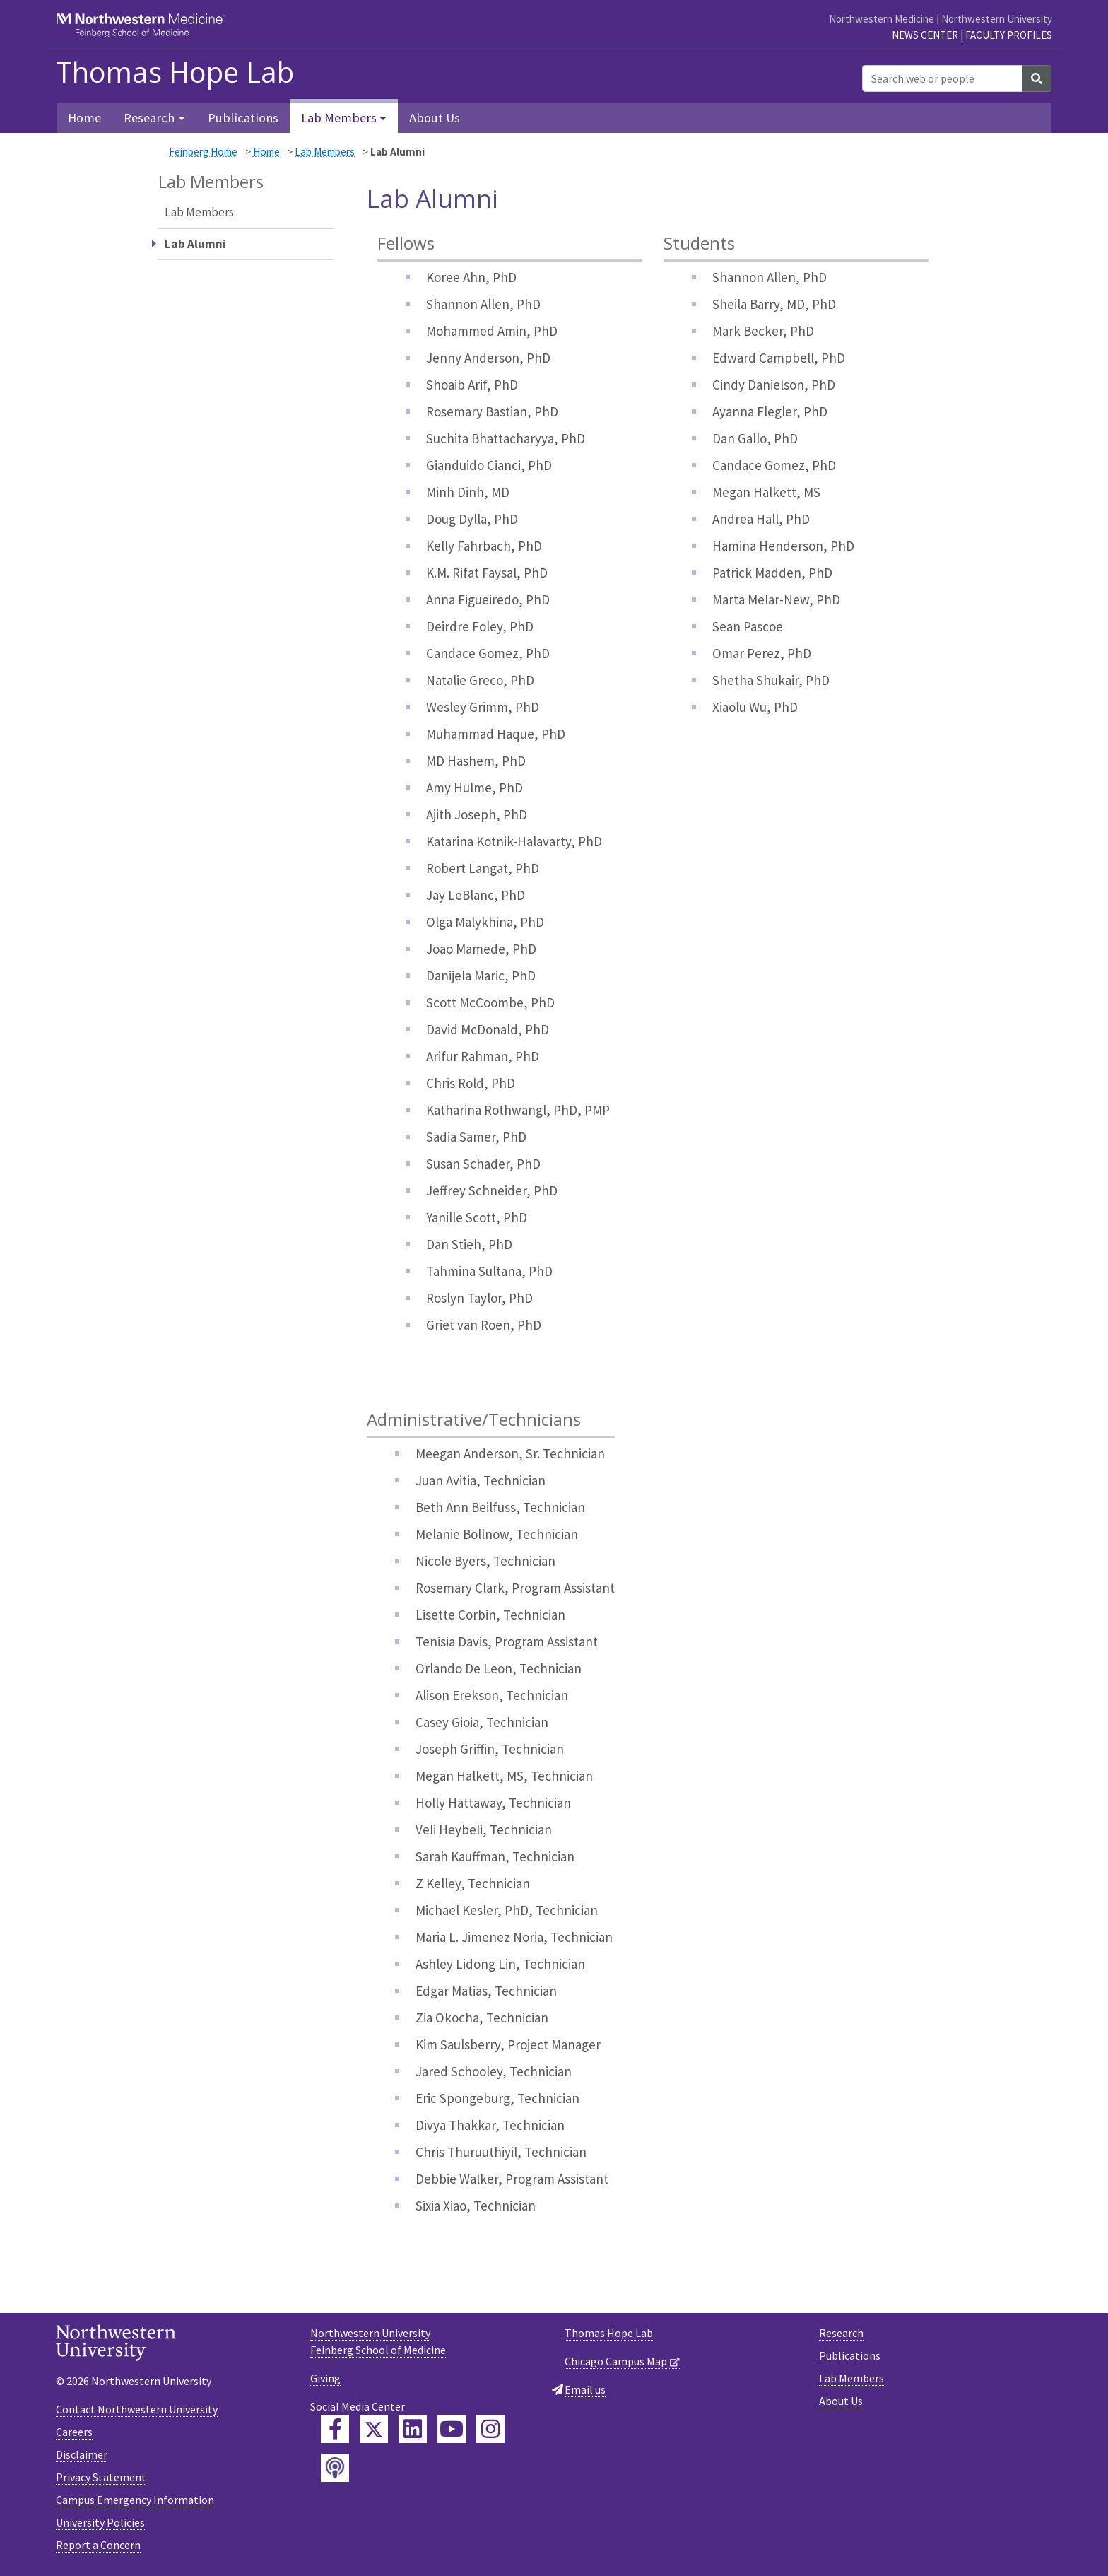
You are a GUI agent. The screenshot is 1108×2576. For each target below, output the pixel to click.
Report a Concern (98, 2545)
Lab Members (325, 151)
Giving (325, 2378)
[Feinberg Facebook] (335, 2429)
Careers (74, 2432)
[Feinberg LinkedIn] (413, 2429)
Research (841, 2333)
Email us (585, 2389)
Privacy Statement (101, 2477)
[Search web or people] (942, 78)
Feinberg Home (203, 151)
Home (84, 118)
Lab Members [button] (339, 118)
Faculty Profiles (1008, 35)
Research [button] (149, 118)
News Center (925, 35)
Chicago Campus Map (616, 2361)
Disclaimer (81, 2454)
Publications (243, 118)
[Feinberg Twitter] (374, 2429)
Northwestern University (996, 18)
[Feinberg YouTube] (451, 2429)
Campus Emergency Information (135, 2500)
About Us (434, 118)
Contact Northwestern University (137, 2409)
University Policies (100, 2522)
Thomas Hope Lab (175, 72)
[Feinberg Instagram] (490, 2429)
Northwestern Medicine (881, 18)
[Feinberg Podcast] (335, 2468)
